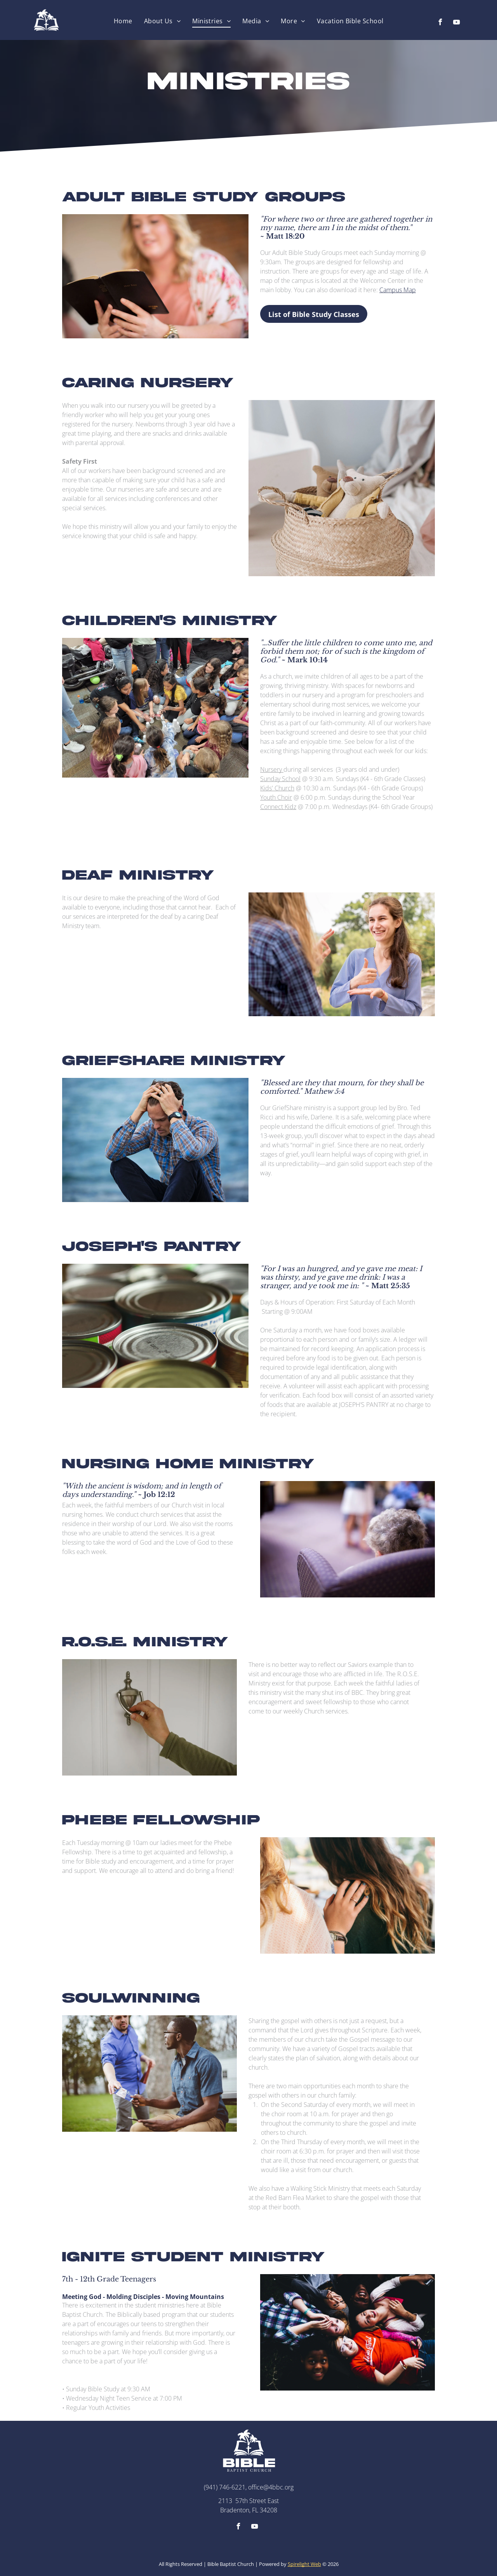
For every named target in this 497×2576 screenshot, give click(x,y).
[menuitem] (123, 21)
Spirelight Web (304, 2563)
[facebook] (440, 23)
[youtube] (457, 23)
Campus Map (397, 290)
